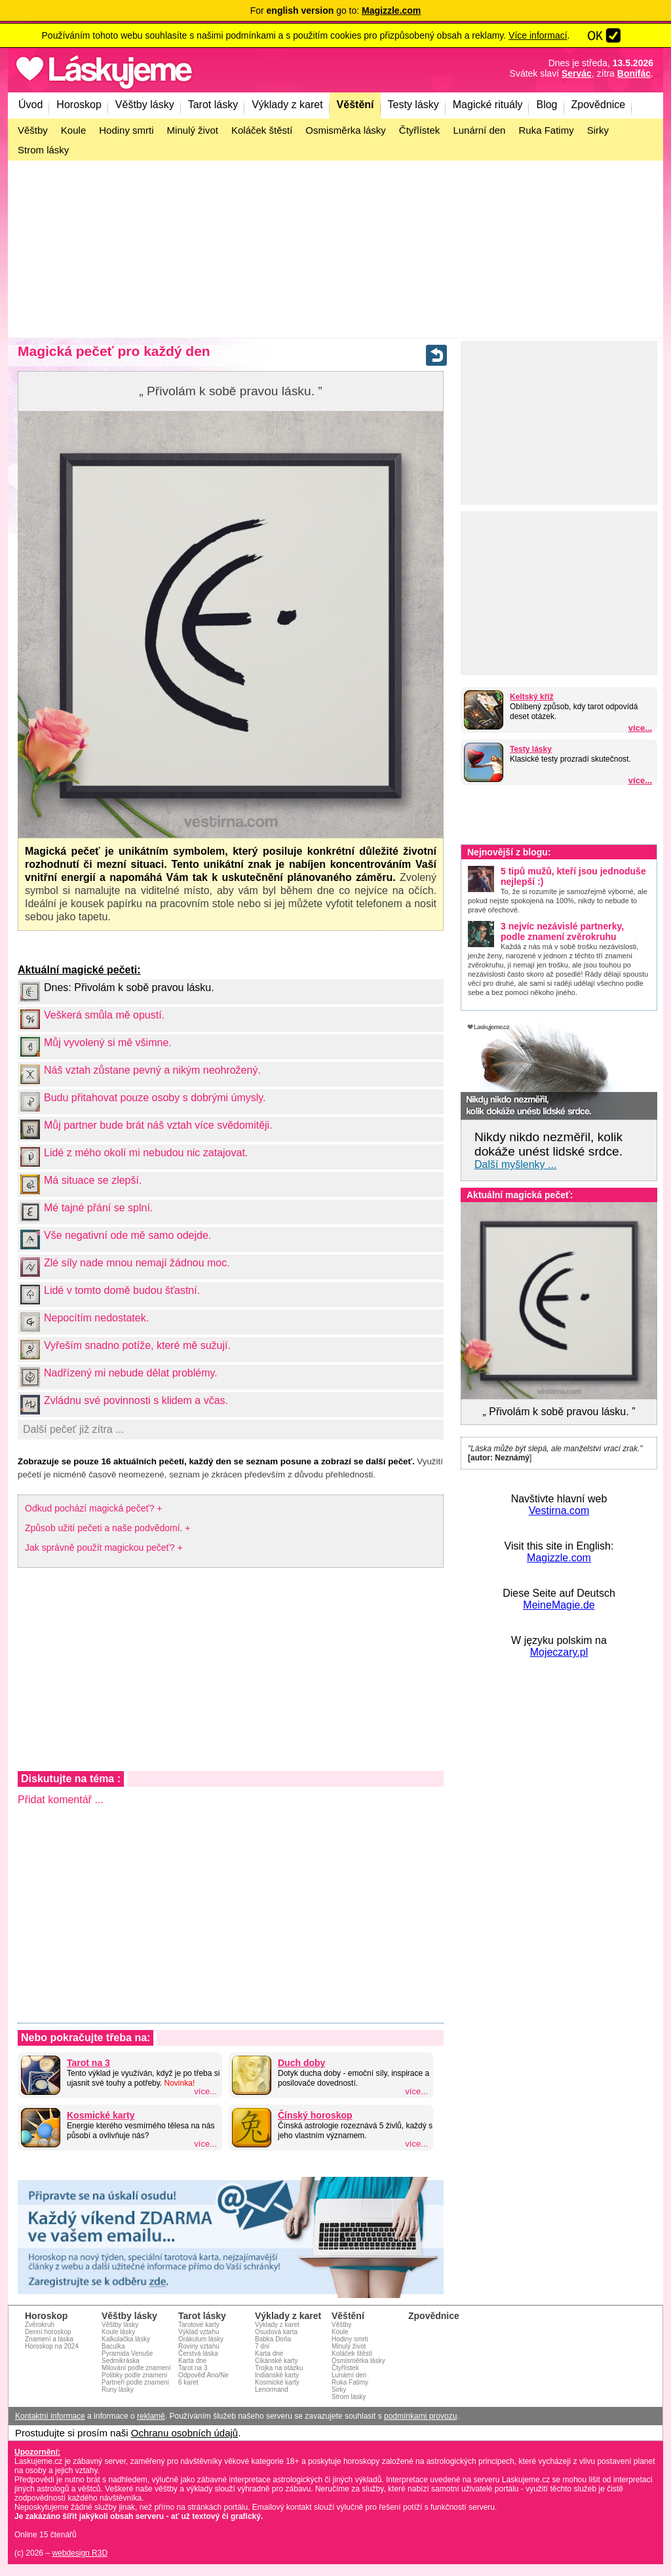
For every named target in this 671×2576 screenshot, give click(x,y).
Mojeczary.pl (559, 1652)
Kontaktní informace (50, 2416)
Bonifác (634, 73)
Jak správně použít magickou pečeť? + (104, 1547)
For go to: (335, 10)
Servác (577, 73)
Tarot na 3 (88, 2063)
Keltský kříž (532, 696)
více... (640, 728)
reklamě (151, 2416)
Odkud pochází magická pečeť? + (94, 1508)
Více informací (537, 35)
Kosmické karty (101, 2115)
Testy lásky (531, 749)
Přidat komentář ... (61, 1799)
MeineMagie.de (558, 1604)
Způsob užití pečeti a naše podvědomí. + (108, 1528)
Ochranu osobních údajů (184, 2432)
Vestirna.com (559, 1510)
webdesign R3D (79, 2553)
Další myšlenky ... (515, 1164)
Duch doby (301, 2063)
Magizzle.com (559, 1557)
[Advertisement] (335, 249)
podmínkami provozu (420, 2416)
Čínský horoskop (315, 2115)
